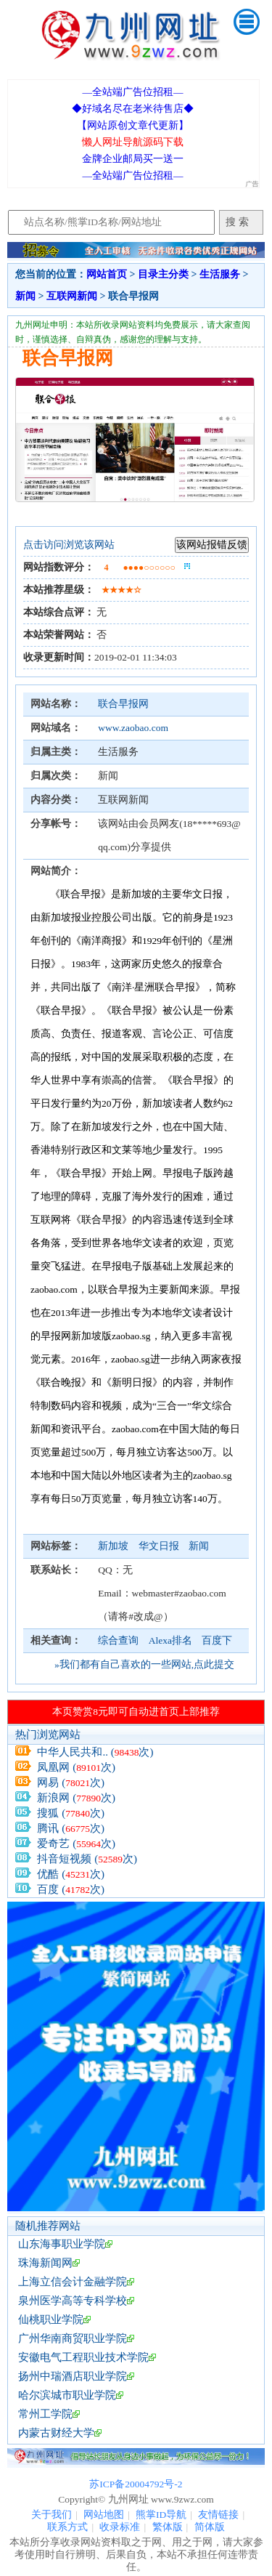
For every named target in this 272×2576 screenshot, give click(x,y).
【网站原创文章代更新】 (133, 125)
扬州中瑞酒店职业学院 (72, 2376)
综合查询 (118, 1640)
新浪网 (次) (76, 1798)
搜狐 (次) (70, 1813)
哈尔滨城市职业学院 (67, 2395)
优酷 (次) (70, 1874)
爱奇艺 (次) (76, 1843)
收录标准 (119, 2527)
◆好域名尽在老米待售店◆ (133, 108)
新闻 (25, 296)
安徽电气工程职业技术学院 (83, 2357)
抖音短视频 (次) (87, 1859)
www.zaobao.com (133, 727)
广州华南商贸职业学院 (72, 2338)
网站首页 (106, 274)
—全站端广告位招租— (132, 91)
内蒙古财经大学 (56, 2433)
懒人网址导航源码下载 (133, 142)
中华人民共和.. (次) (95, 1752)
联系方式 (67, 2527)
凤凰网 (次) (76, 1767)
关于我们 (51, 2514)
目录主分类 (163, 274)
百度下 (217, 1640)
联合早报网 (123, 703)
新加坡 (114, 1546)
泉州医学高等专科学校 (72, 2300)
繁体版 (167, 2527)
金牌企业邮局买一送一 (133, 158)
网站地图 (103, 2514)
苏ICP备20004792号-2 (135, 2484)
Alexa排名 (170, 1640)
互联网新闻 (71, 296)
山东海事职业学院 (61, 2244)
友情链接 (218, 2514)
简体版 (209, 2527)
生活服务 (219, 274)
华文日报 (160, 1546)
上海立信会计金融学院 (72, 2282)
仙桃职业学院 (50, 2319)
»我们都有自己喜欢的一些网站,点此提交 (144, 1664)
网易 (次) (70, 1782)
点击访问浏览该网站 (69, 544)
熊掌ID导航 (161, 2514)
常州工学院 (45, 2414)
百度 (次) (70, 1889)
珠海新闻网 (45, 2263)
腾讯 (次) (70, 1828)
